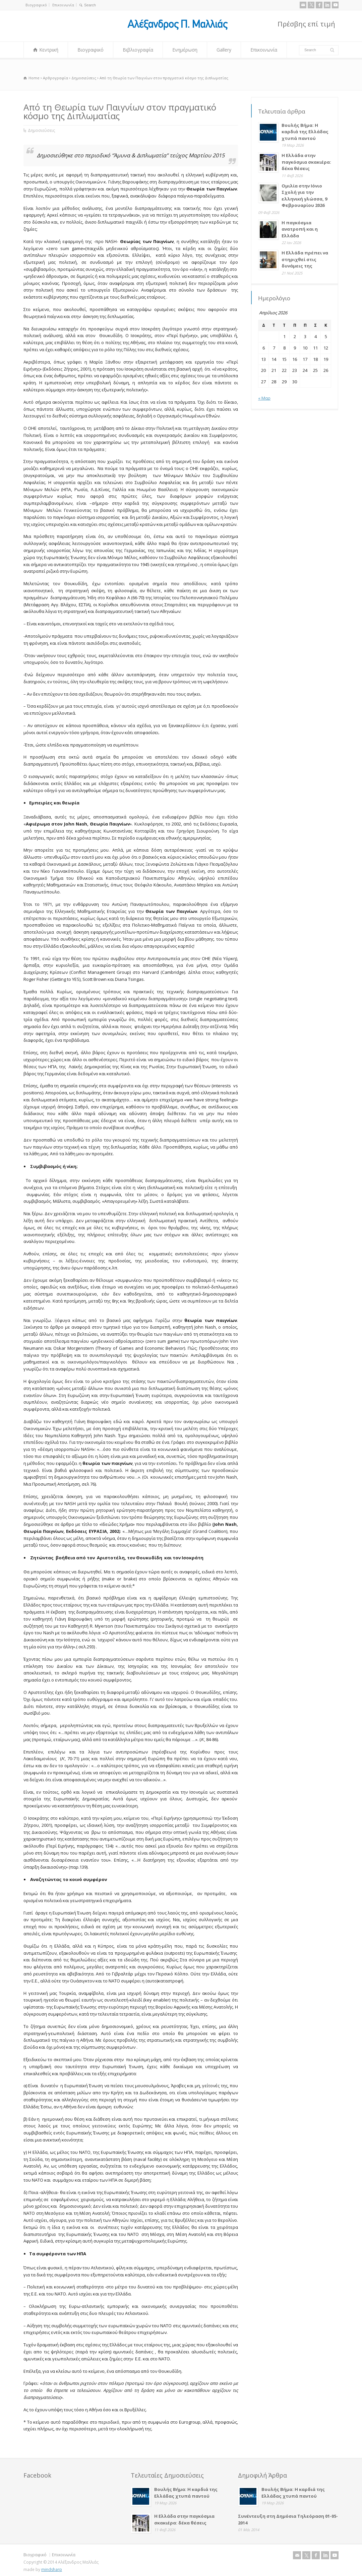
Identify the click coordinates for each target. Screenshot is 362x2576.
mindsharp (51, 2569)
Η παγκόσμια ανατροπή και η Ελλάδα (300, 229)
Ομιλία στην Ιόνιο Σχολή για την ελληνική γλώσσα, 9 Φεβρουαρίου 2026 (304, 196)
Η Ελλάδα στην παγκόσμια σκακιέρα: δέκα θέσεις (306, 161)
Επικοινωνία (63, 4)
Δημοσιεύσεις (41, 130)
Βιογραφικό (36, 4)
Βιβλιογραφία (138, 50)
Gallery (224, 50)
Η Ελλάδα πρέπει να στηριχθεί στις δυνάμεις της (305, 259)
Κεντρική (48, 50)
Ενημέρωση (184, 50)
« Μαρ (264, 398)
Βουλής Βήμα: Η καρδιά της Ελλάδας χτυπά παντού (305, 131)
